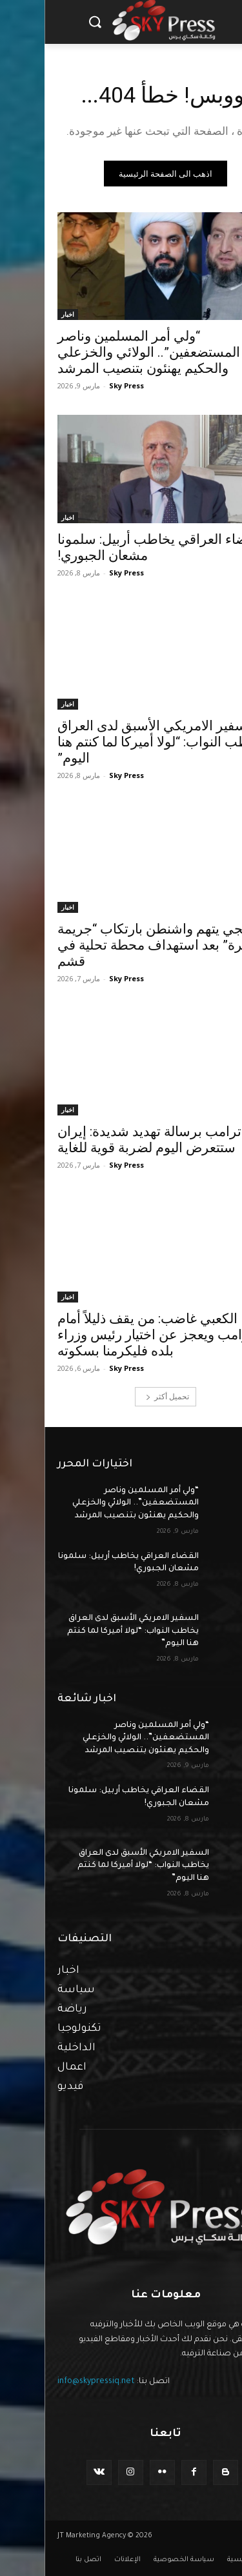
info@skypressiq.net (51, 2381)
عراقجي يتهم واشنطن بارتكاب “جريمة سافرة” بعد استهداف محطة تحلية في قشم (119, 945)
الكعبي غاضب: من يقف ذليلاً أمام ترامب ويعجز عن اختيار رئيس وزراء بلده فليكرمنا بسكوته (111, 1335)
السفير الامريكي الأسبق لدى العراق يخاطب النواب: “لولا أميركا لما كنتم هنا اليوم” (117, 742)
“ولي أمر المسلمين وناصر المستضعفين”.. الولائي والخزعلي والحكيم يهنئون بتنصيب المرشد (104, 352)
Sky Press (82, 385)
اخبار (23, 314)
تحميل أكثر (123, 1396)
